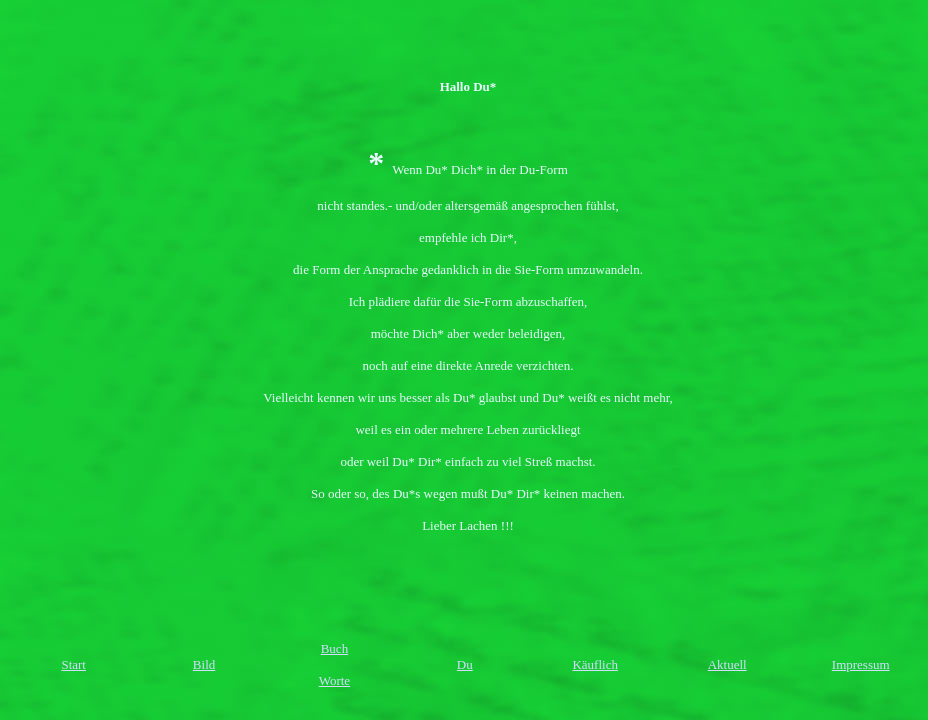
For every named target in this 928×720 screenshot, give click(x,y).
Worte (334, 680)
